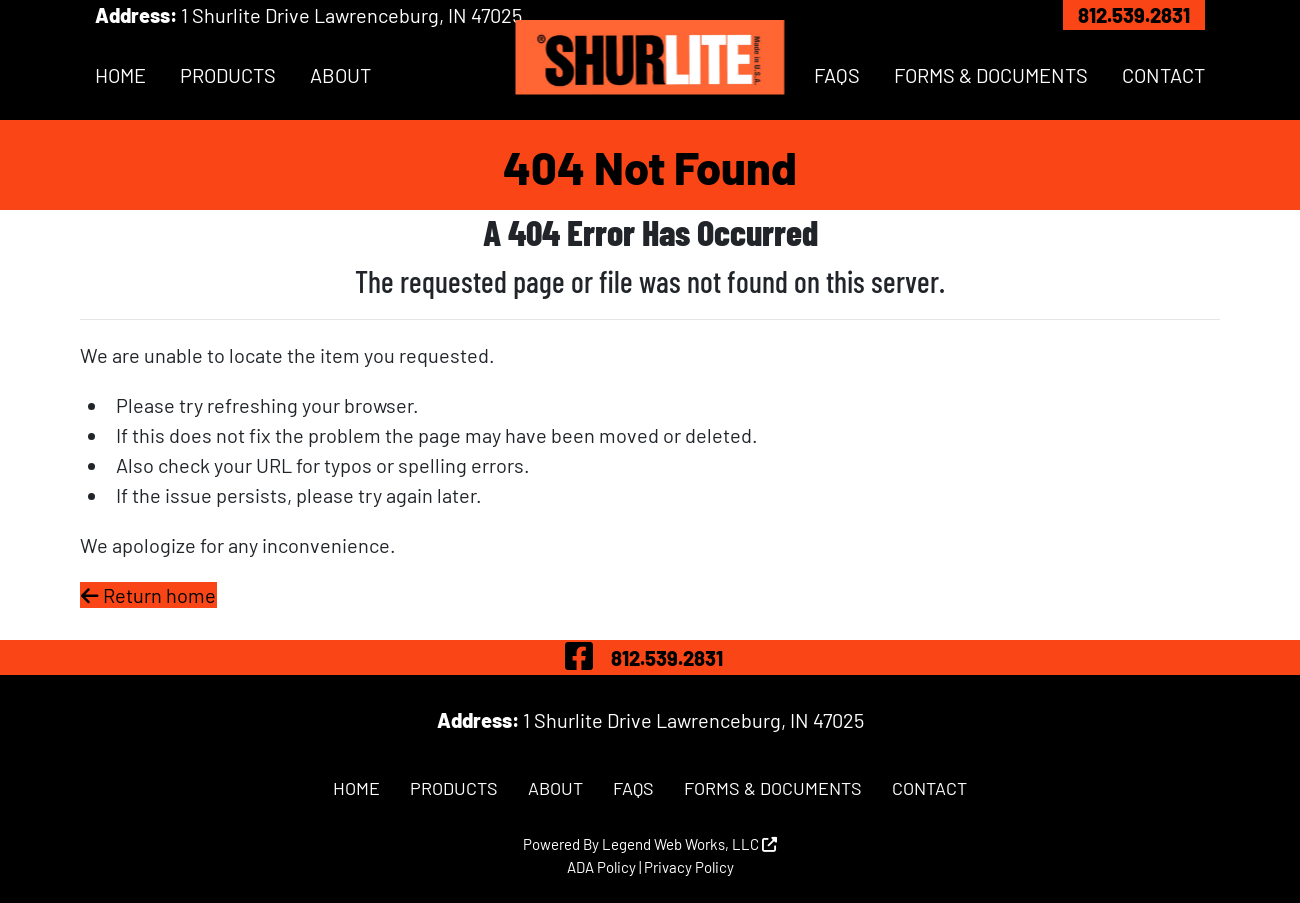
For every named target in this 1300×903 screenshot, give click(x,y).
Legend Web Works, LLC (689, 844)
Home (120, 75)
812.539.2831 (1134, 15)
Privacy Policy (689, 867)
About (340, 75)
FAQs (837, 75)
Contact (1163, 75)
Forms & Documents (991, 75)
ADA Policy (601, 867)
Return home (148, 595)
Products (228, 75)
